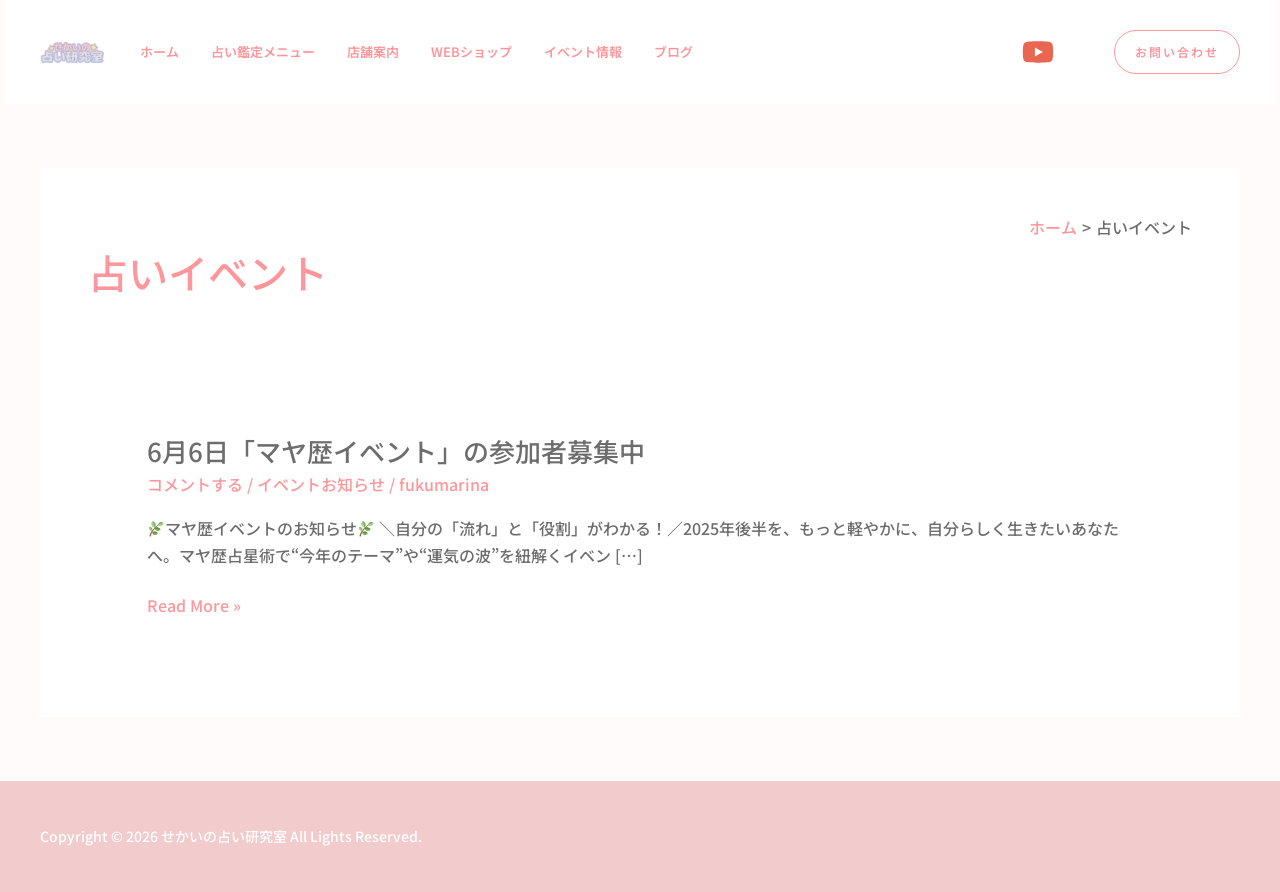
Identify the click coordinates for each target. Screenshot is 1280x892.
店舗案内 (373, 51)
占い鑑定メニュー (263, 51)
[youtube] (1040, 52)
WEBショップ (471, 51)
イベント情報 (583, 51)
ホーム (159, 51)
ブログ (673, 51)
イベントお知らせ (321, 484)
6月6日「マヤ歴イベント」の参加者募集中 (396, 450)
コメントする (195, 484)
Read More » (194, 605)
